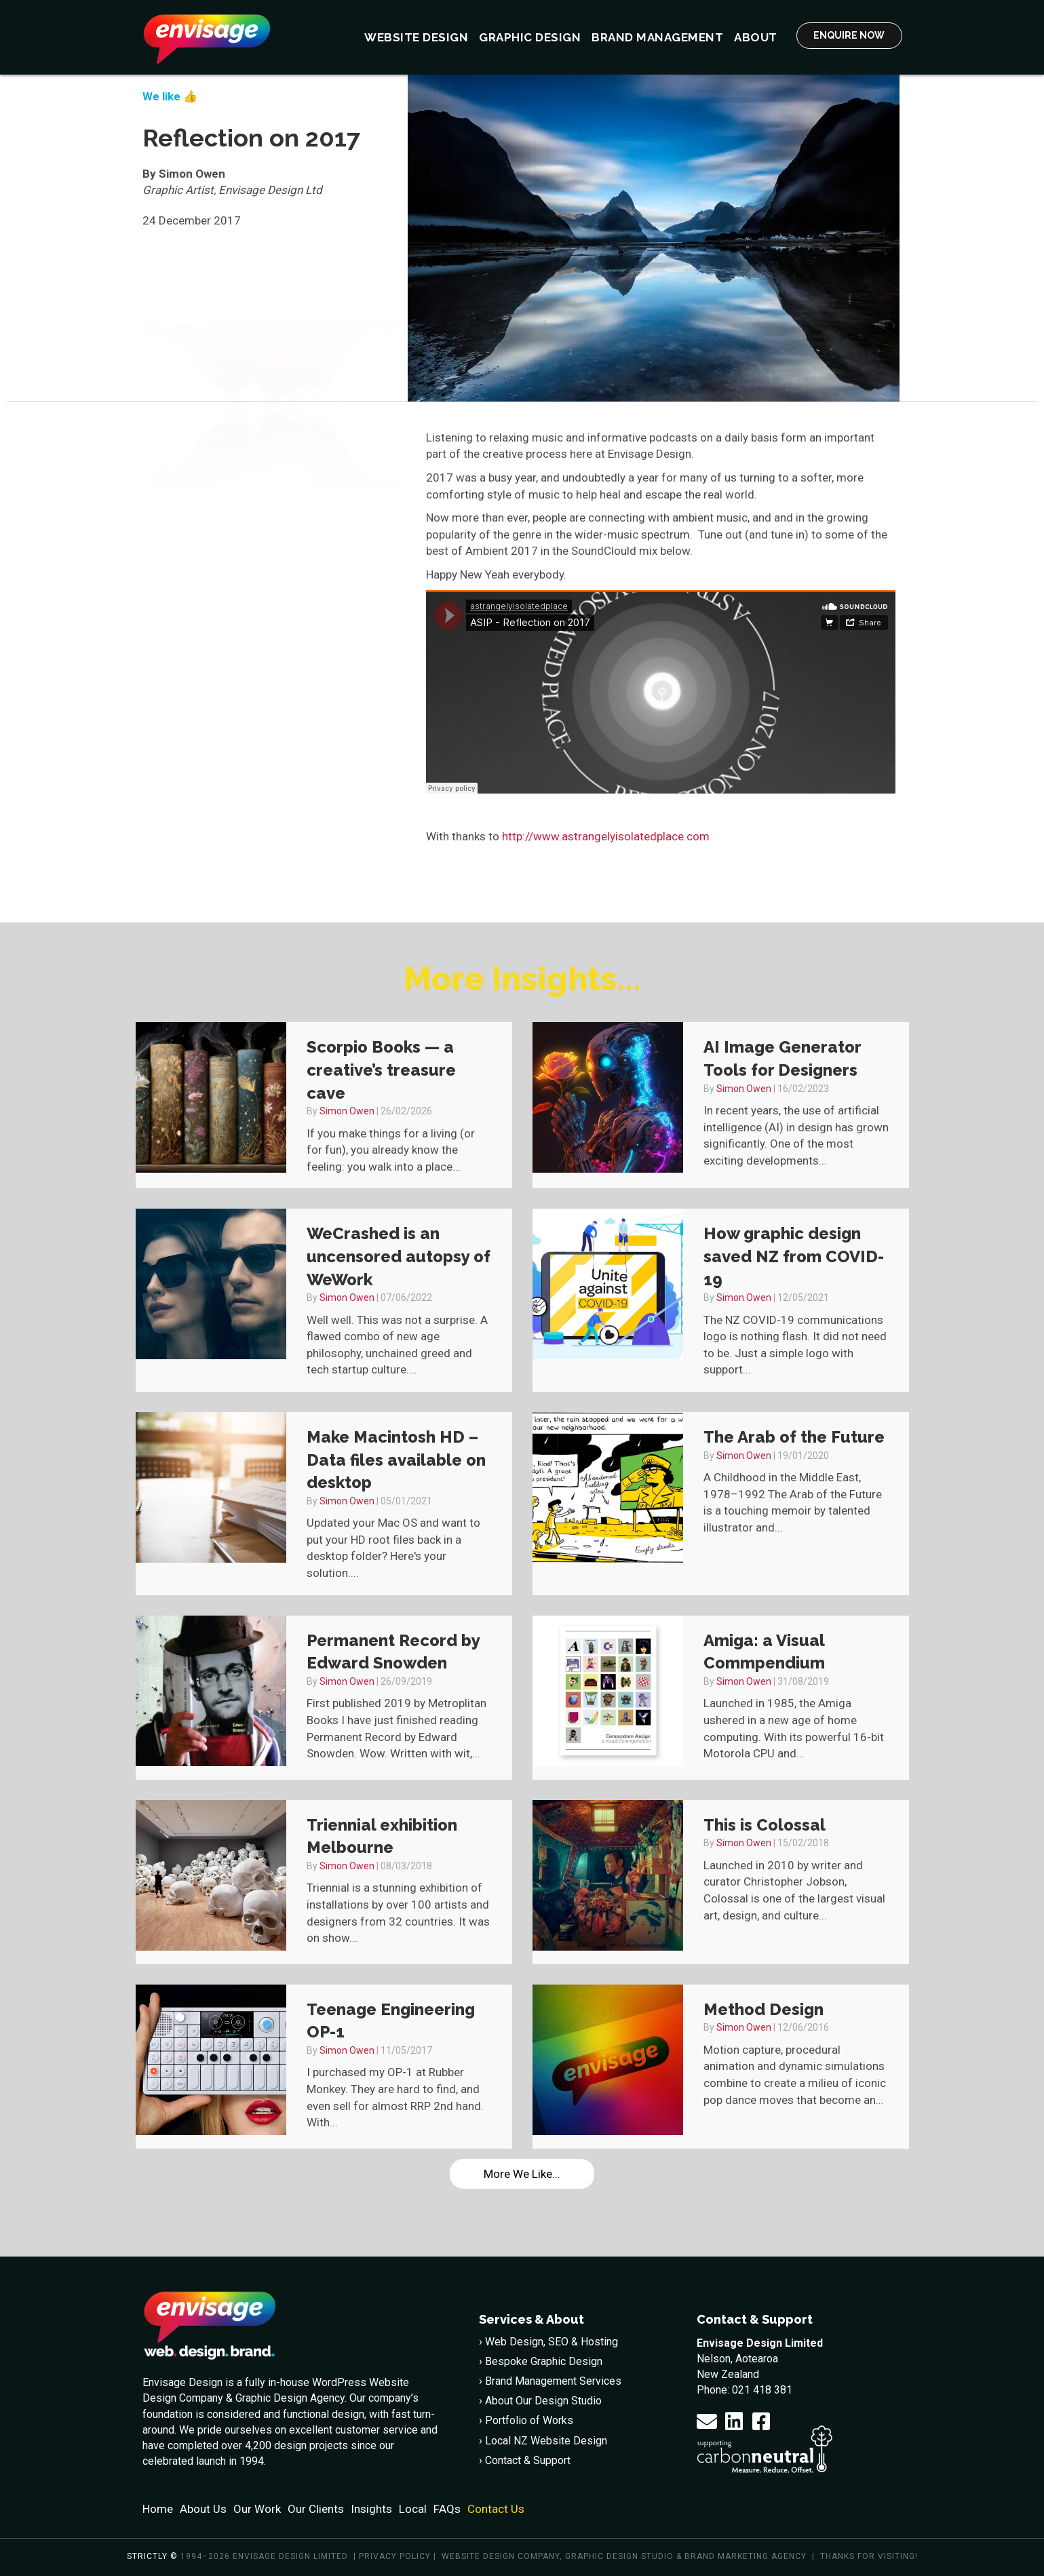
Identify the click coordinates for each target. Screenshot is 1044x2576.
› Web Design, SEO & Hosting (548, 2341)
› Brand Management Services (550, 2381)
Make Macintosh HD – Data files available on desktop (396, 1459)
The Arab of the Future (794, 1437)
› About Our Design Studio (540, 2400)
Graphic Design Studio (619, 2556)
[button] (707, 2421)
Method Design (763, 2009)
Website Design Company (501, 2556)
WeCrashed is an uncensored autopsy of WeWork (398, 1256)
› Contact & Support (525, 2460)
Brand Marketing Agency (745, 2556)
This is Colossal (764, 1825)
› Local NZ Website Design (543, 2440)
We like (161, 96)
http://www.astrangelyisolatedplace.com (606, 836)
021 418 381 (762, 2389)
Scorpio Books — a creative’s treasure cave (381, 1069)
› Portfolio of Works (526, 2420)
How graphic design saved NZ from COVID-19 (793, 1256)
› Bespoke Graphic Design (540, 2361)
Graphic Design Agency (290, 2398)
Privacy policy (395, 2556)
